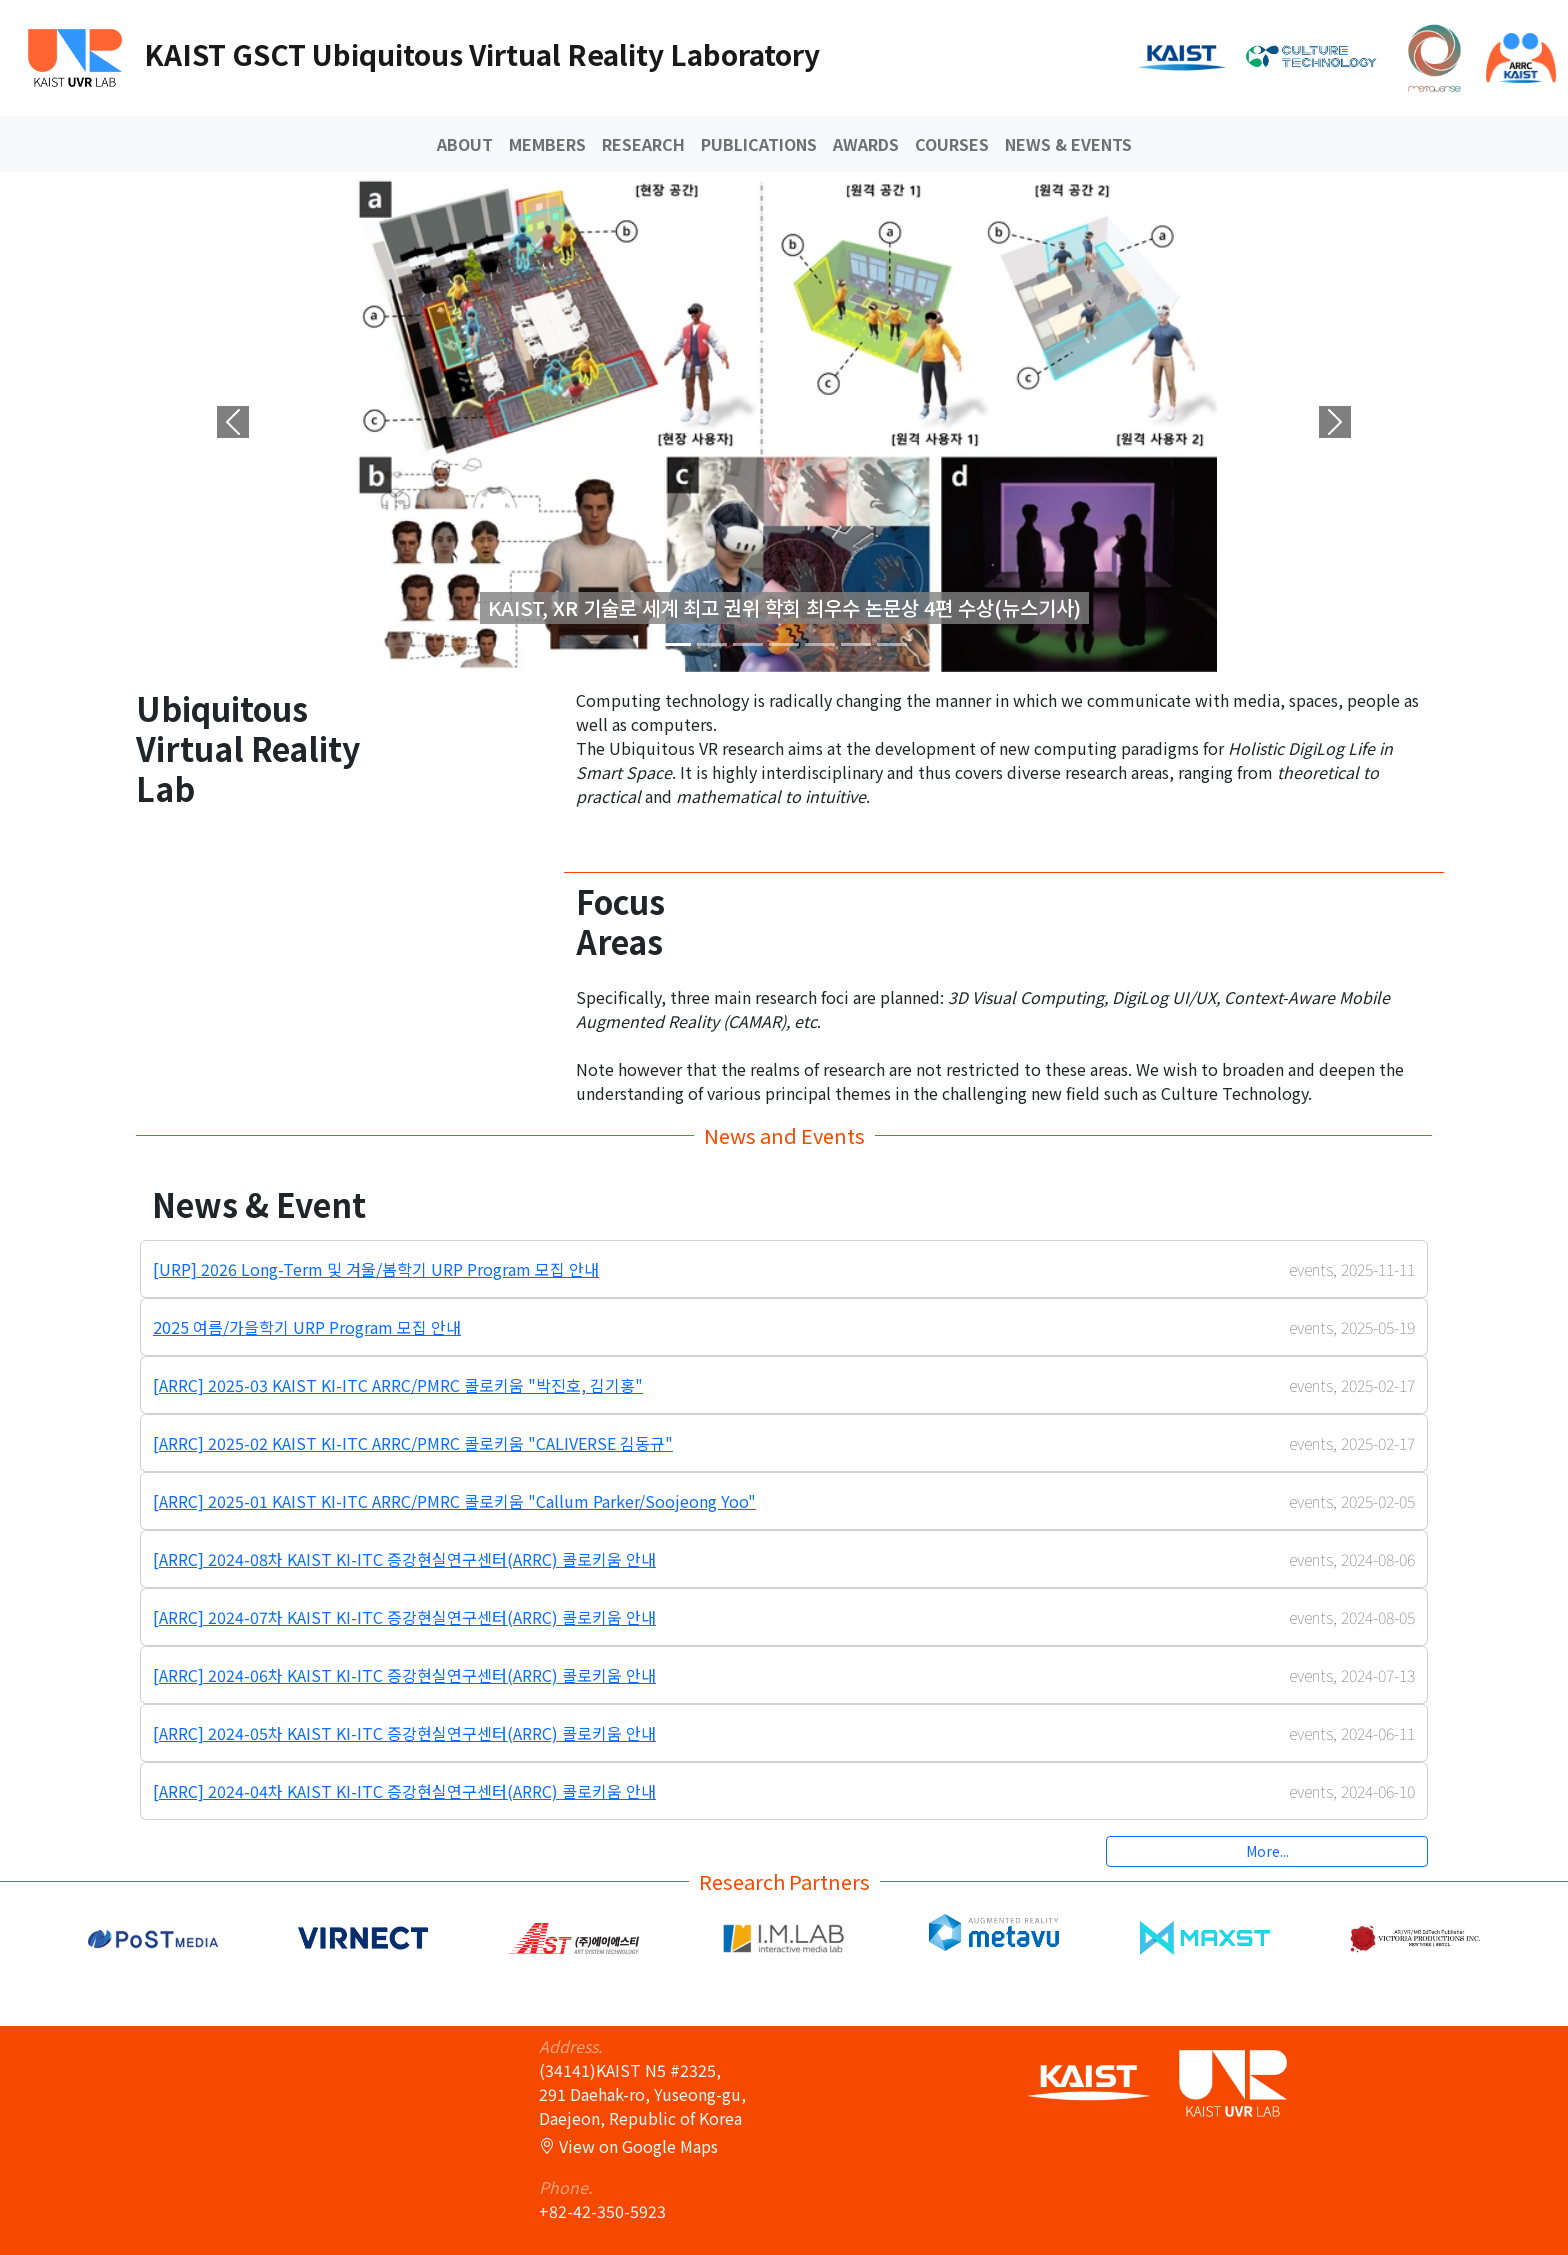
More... (1267, 1851)
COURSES (952, 144)
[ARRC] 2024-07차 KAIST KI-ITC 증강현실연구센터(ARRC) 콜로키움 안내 (404, 1617)
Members (547, 144)
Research (643, 144)
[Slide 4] (820, 644)
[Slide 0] (676, 644)
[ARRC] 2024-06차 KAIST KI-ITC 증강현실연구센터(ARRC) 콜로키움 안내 (404, 1675)
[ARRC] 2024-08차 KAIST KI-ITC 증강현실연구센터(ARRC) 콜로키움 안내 (404, 1559)
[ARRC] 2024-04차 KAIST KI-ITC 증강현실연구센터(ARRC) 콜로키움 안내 (404, 1791)
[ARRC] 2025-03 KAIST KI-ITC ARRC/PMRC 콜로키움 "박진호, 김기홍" (398, 1385)
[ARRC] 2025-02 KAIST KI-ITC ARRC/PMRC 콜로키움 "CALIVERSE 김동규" (413, 1443)
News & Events (1068, 144)
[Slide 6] (892, 644)
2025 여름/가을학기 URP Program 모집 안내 (307, 1327)
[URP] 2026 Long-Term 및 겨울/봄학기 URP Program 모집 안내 (376, 1269)
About (465, 144)
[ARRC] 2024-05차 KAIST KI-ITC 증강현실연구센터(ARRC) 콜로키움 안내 (404, 1733)
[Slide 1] (712, 644)
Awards (866, 144)
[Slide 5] (856, 644)
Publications (759, 144)
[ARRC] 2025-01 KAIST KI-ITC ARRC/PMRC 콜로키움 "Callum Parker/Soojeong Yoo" (454, 1501)
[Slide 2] (748, 644)
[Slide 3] (784, 644)
